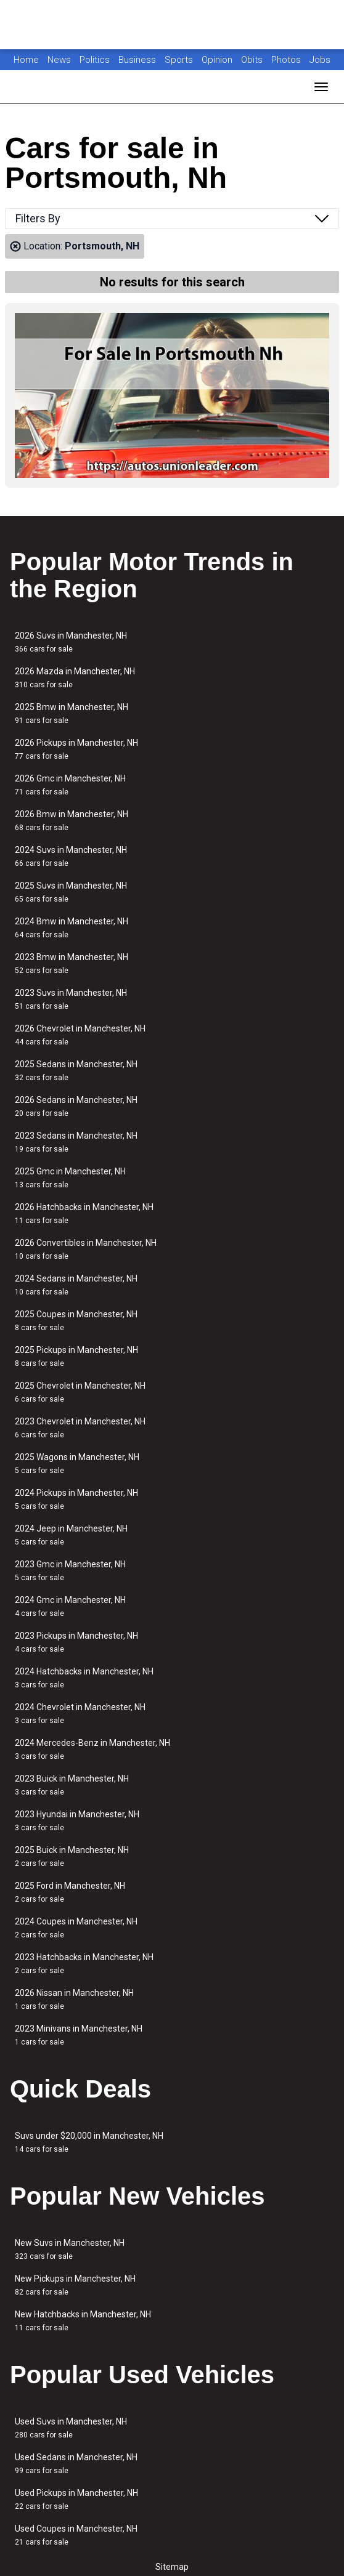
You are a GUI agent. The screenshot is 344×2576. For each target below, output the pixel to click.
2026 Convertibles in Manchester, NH (86, 1249)
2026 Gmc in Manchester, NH (70, 784)
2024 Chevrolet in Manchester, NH (80, 1713)
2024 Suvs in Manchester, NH (71, 856)
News (59, 59)
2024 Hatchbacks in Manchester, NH (84, 1677)
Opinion (218, 59)
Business (138, 59)
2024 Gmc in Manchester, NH (70, 1606)
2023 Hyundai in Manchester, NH (77, 1820)
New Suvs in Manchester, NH (70, 2249)
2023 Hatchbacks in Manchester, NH (84, 1963)
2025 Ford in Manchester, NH (70, 1892)
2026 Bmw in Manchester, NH (71, 820)
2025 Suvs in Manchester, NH (71, 892)
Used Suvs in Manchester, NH (71, 2428)
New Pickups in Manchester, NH (75, 2285)
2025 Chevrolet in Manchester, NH (80, 1392)
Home (26, 59)
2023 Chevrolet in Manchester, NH (80, 1427)
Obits (253, 59)
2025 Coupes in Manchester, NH (76, 1320)
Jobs (319, 59)
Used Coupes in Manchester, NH (76, 2535)
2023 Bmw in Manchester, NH (71, 963)
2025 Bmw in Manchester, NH (71, 713)
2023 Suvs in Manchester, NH (71, 999)
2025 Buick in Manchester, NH (72, 1856)
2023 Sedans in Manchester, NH (76, 1142)
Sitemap (172, 2567)
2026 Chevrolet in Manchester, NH (80, 1035)
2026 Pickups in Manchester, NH (76, 749)
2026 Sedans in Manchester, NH (76, 1106)
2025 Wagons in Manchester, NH (77, 1463)
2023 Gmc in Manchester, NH (70, 1570)
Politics (95, 59)
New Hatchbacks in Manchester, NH (83, 2320)
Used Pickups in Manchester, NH (76, 2499)
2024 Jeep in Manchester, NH (71, 1535)
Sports (180, 59)
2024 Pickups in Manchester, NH (76, 1499)
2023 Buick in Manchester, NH (72, 1785)
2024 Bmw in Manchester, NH (71, 927)
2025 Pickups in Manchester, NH (76, 1356)
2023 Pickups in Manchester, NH (76, 1642)
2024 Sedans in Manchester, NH (76, 1285)
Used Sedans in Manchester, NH (76, 2463)
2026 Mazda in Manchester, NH (75, 677)
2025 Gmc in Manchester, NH (70, 1177)
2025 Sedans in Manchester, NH (76, 1070)
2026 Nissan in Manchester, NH (74, 1999)
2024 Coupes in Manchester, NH (76, 1927)
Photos (287, 59)
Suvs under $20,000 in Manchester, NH (89, 2142)
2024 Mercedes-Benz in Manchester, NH (92, 1749)
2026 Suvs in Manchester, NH (71, 642)
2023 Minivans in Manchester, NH (78, 2035)
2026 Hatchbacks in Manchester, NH (84, 1213)
